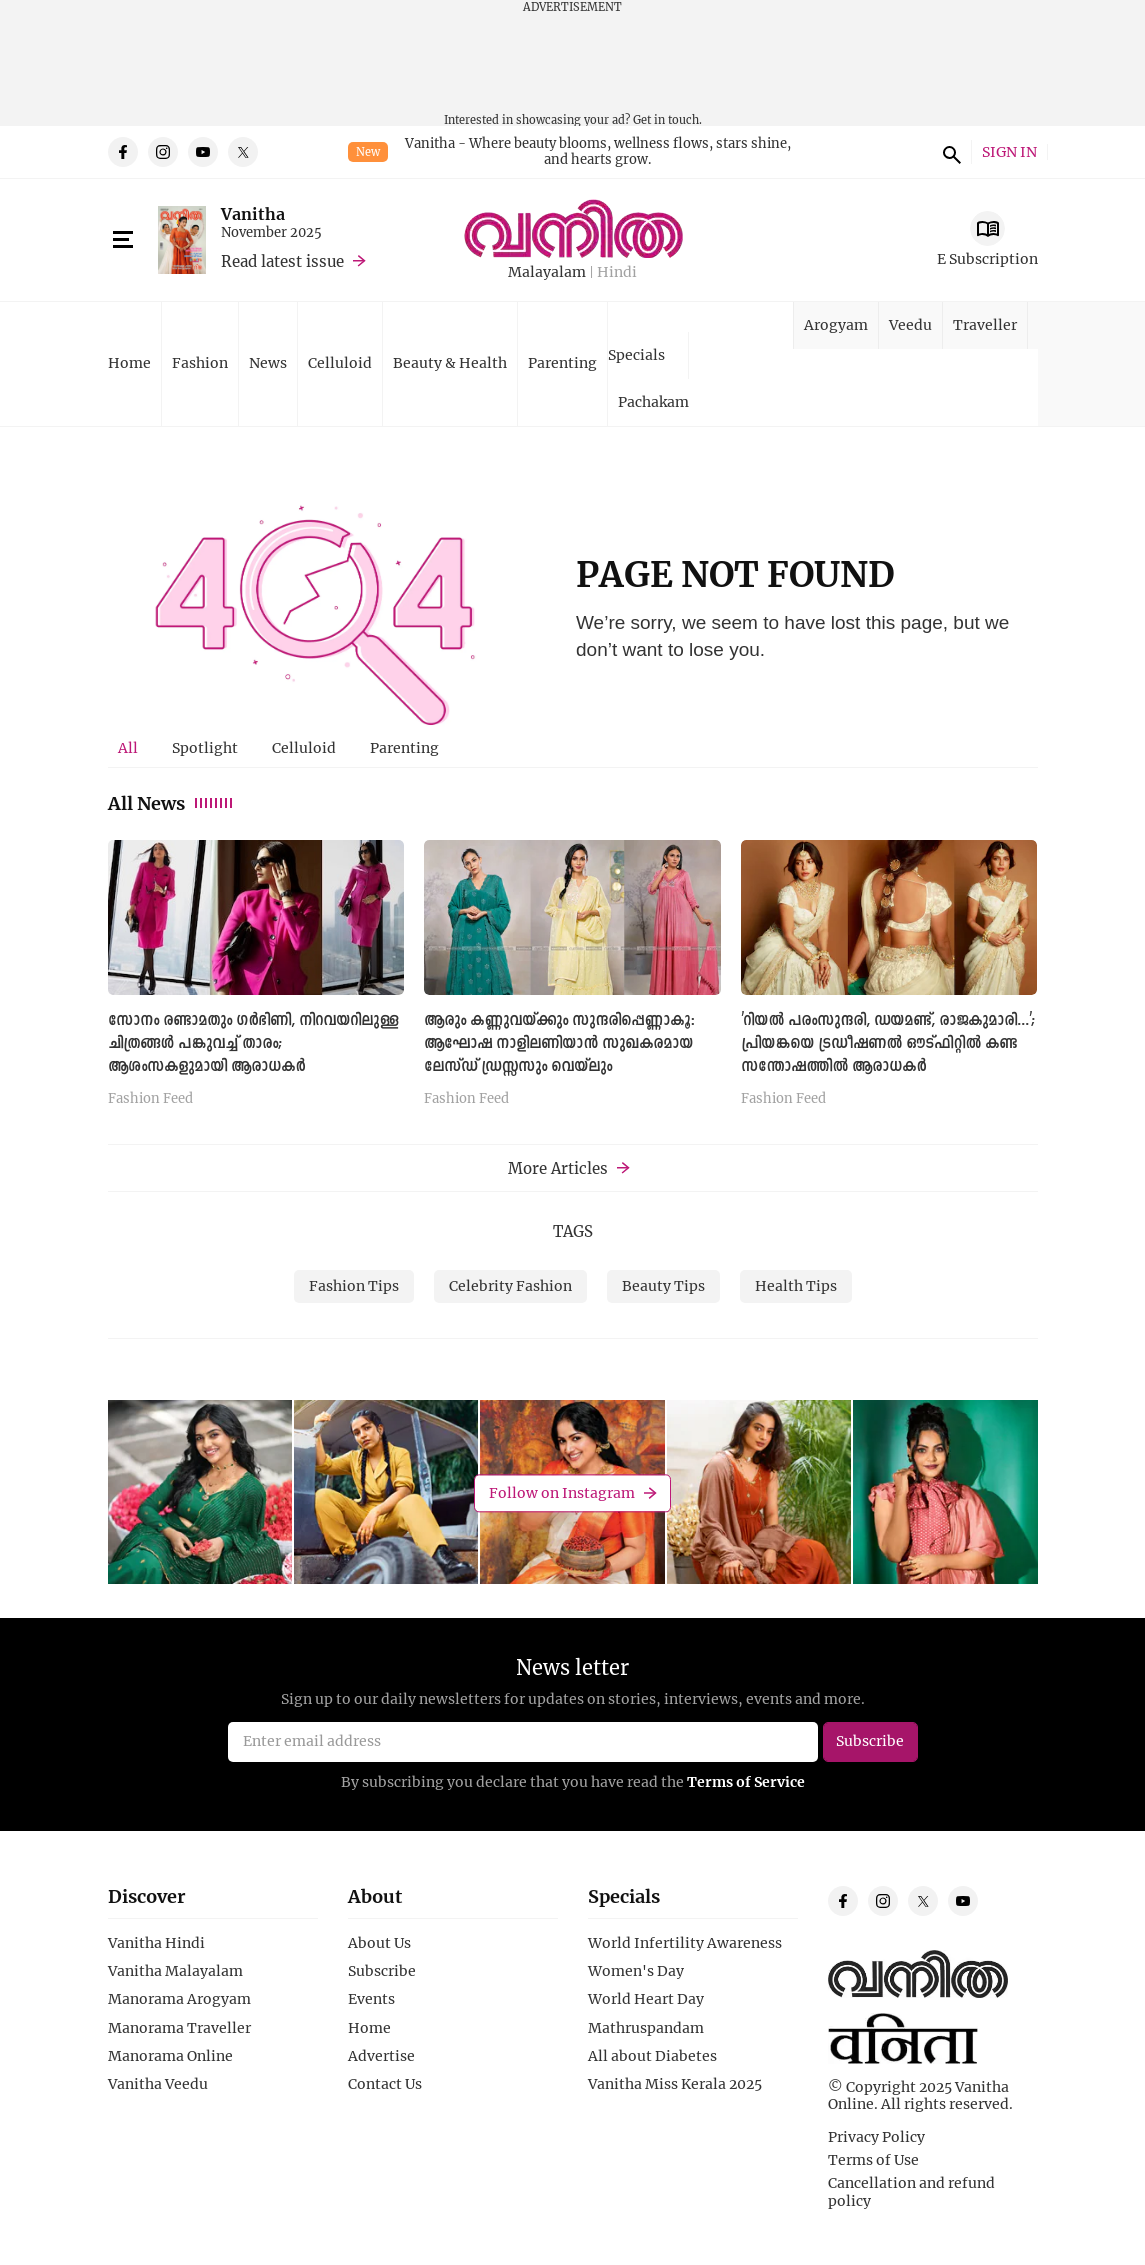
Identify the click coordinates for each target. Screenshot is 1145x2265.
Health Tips (796, 1285)
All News (171, 803)
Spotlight (205, 747)
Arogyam (836, 324)
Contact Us (385, 2084)
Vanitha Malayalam (175, 1971)
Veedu (910, 324)
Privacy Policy (876, 2137)
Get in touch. (667, 119)
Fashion (200, 362)
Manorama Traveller (179, 2028)
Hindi (617, 272)
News (268, 362)
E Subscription (987, 258)
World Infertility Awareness (685, 1943)
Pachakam (653, 401)
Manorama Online (170, 2056)
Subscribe (382, 1971)
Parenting (562, 362)
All (128, 747)
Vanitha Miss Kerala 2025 (675, 2084)
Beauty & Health (450, 362)
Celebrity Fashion (510, 1285)
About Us (379, 1943)
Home (129, 362)
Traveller (985, 324)
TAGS (573, 1231)
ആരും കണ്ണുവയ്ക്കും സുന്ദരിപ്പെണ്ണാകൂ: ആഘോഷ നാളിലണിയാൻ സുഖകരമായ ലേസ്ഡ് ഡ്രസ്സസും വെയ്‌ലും (559, 1044)
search (949, 152)
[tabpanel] (573, 979)
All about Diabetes (652, 2056)
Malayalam (547, 272)
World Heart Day (646, 1999)
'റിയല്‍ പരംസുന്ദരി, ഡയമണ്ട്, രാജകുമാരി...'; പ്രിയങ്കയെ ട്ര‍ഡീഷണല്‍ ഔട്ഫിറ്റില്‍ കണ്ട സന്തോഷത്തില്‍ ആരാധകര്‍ (888, 1044)
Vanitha (253, 213)
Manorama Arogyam (179, 1999)
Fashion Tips (354, 1285)
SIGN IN (1009, 152)
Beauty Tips (663, 1285)
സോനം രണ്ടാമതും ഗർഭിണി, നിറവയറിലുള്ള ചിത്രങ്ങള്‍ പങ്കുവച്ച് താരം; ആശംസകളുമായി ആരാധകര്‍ (253, 1044)
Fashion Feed (150, 1099)
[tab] (128, 748)
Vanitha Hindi (156, 1943)
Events (371, 1999)
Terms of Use (873, 2160)
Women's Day (636, 1971)
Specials (636, 354)
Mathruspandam (646, 2028)
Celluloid (340, 362)
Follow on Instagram (562, 1492)
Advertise (381, 2056)
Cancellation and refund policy (911, 2192)
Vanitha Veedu (158, 2084)
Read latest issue (282, 261)
